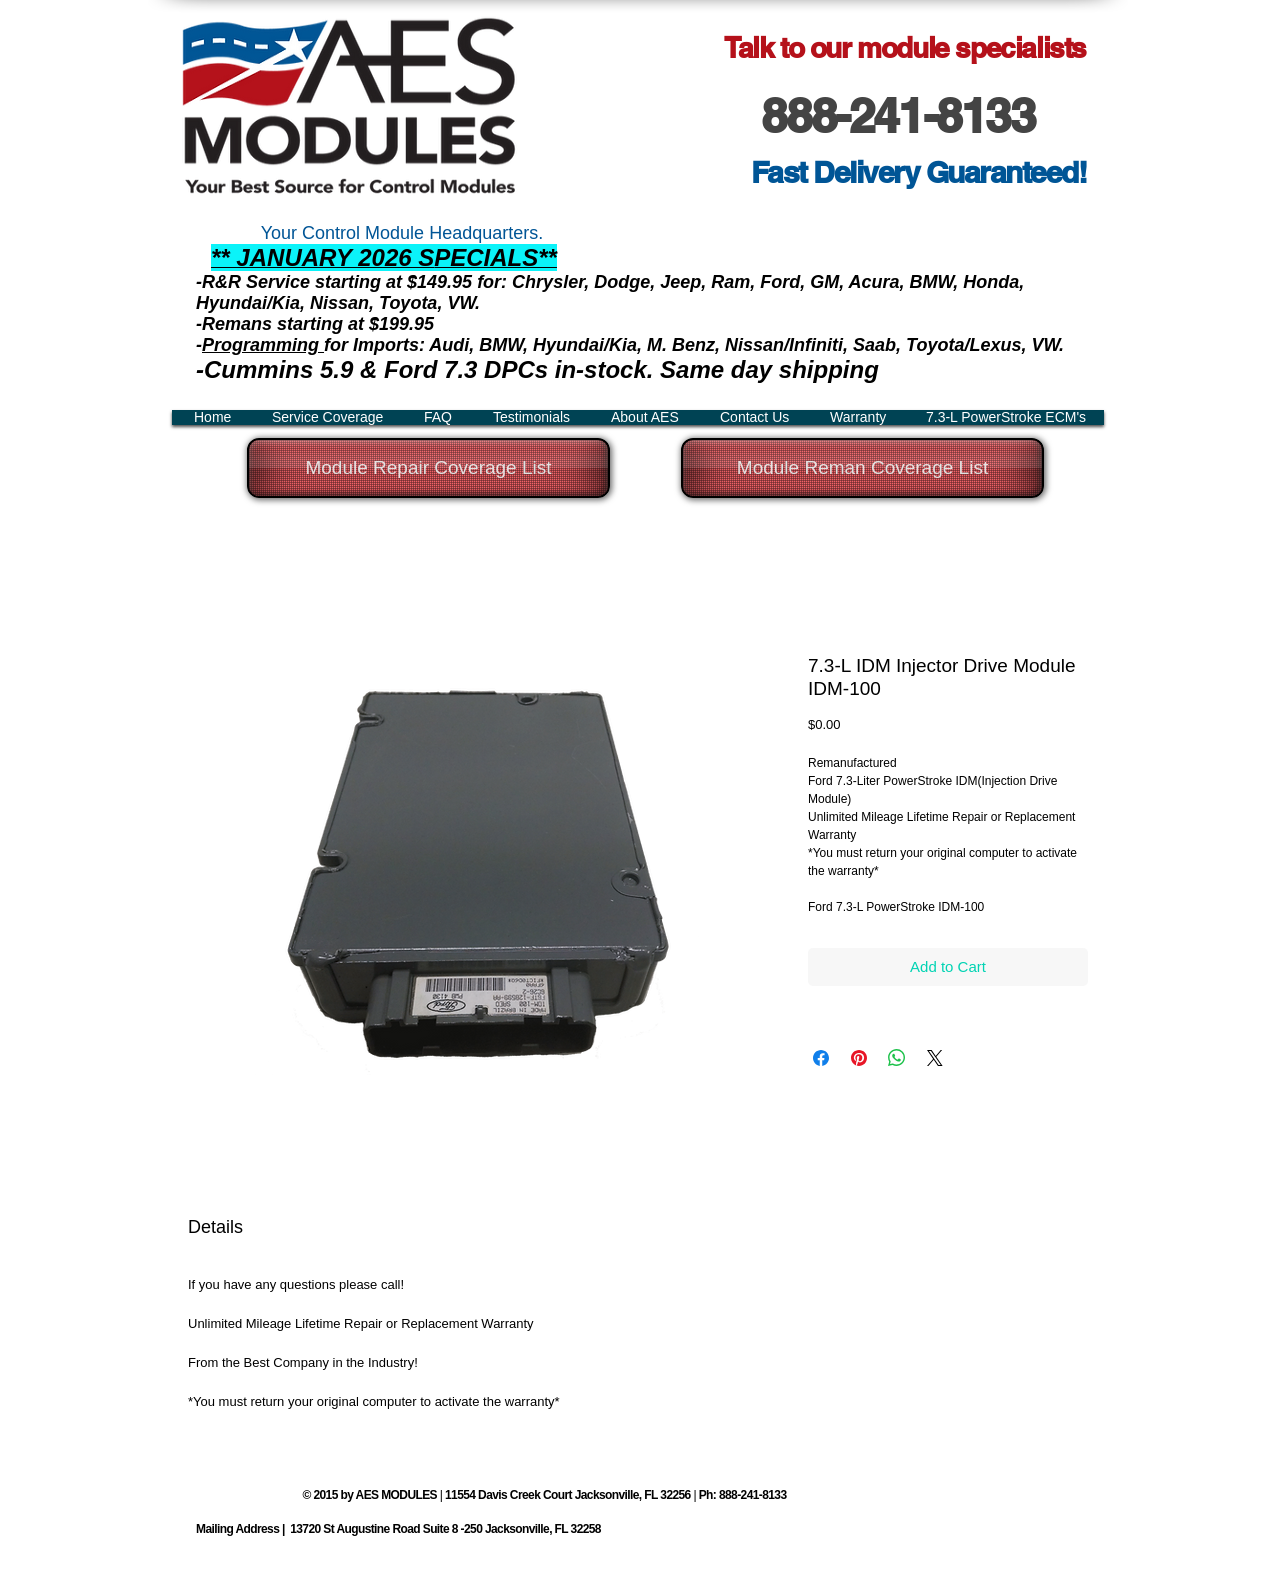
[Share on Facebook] (821, 1058)
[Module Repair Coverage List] (428, 468)
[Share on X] (935, 1058)
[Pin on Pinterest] (859, 1058)
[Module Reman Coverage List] (862, 468)
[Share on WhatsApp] (897, 1058)
